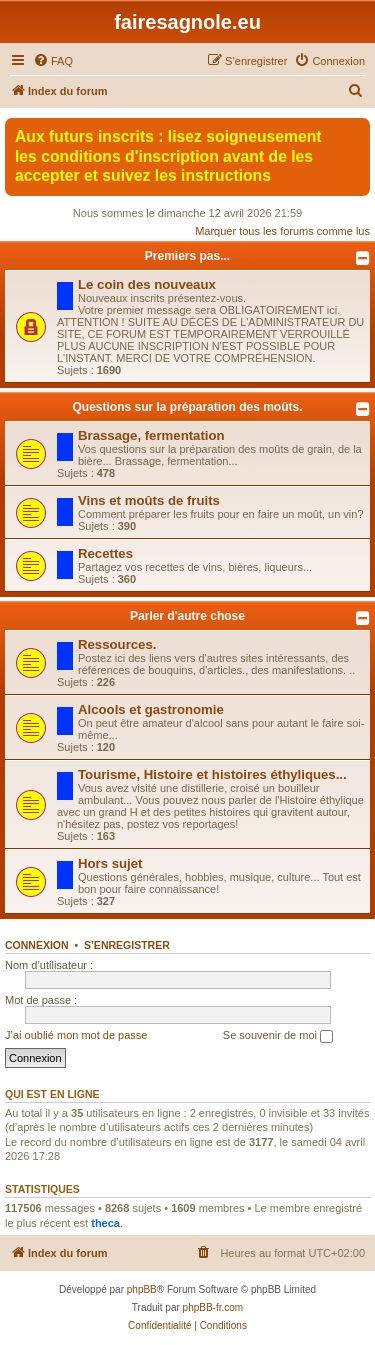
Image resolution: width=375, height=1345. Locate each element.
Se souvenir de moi (278, 1036)
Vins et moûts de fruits (149, 500)
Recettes (105, 553)
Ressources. (117, 644)
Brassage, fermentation (151, 435)
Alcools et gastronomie (151, 709)
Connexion (37, 945)
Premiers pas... (187, 256)
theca (105, 1223)
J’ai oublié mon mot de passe (76, 1035)
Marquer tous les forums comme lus (282, 231)
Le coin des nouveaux (147, 284)
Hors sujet (110, 863)
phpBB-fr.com (213, 1307)
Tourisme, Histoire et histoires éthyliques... (212, 774)
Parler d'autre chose (187, 616)
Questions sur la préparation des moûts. (187, 407)
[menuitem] (53, 61)
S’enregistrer (127, 945)
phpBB (142, 1289)
